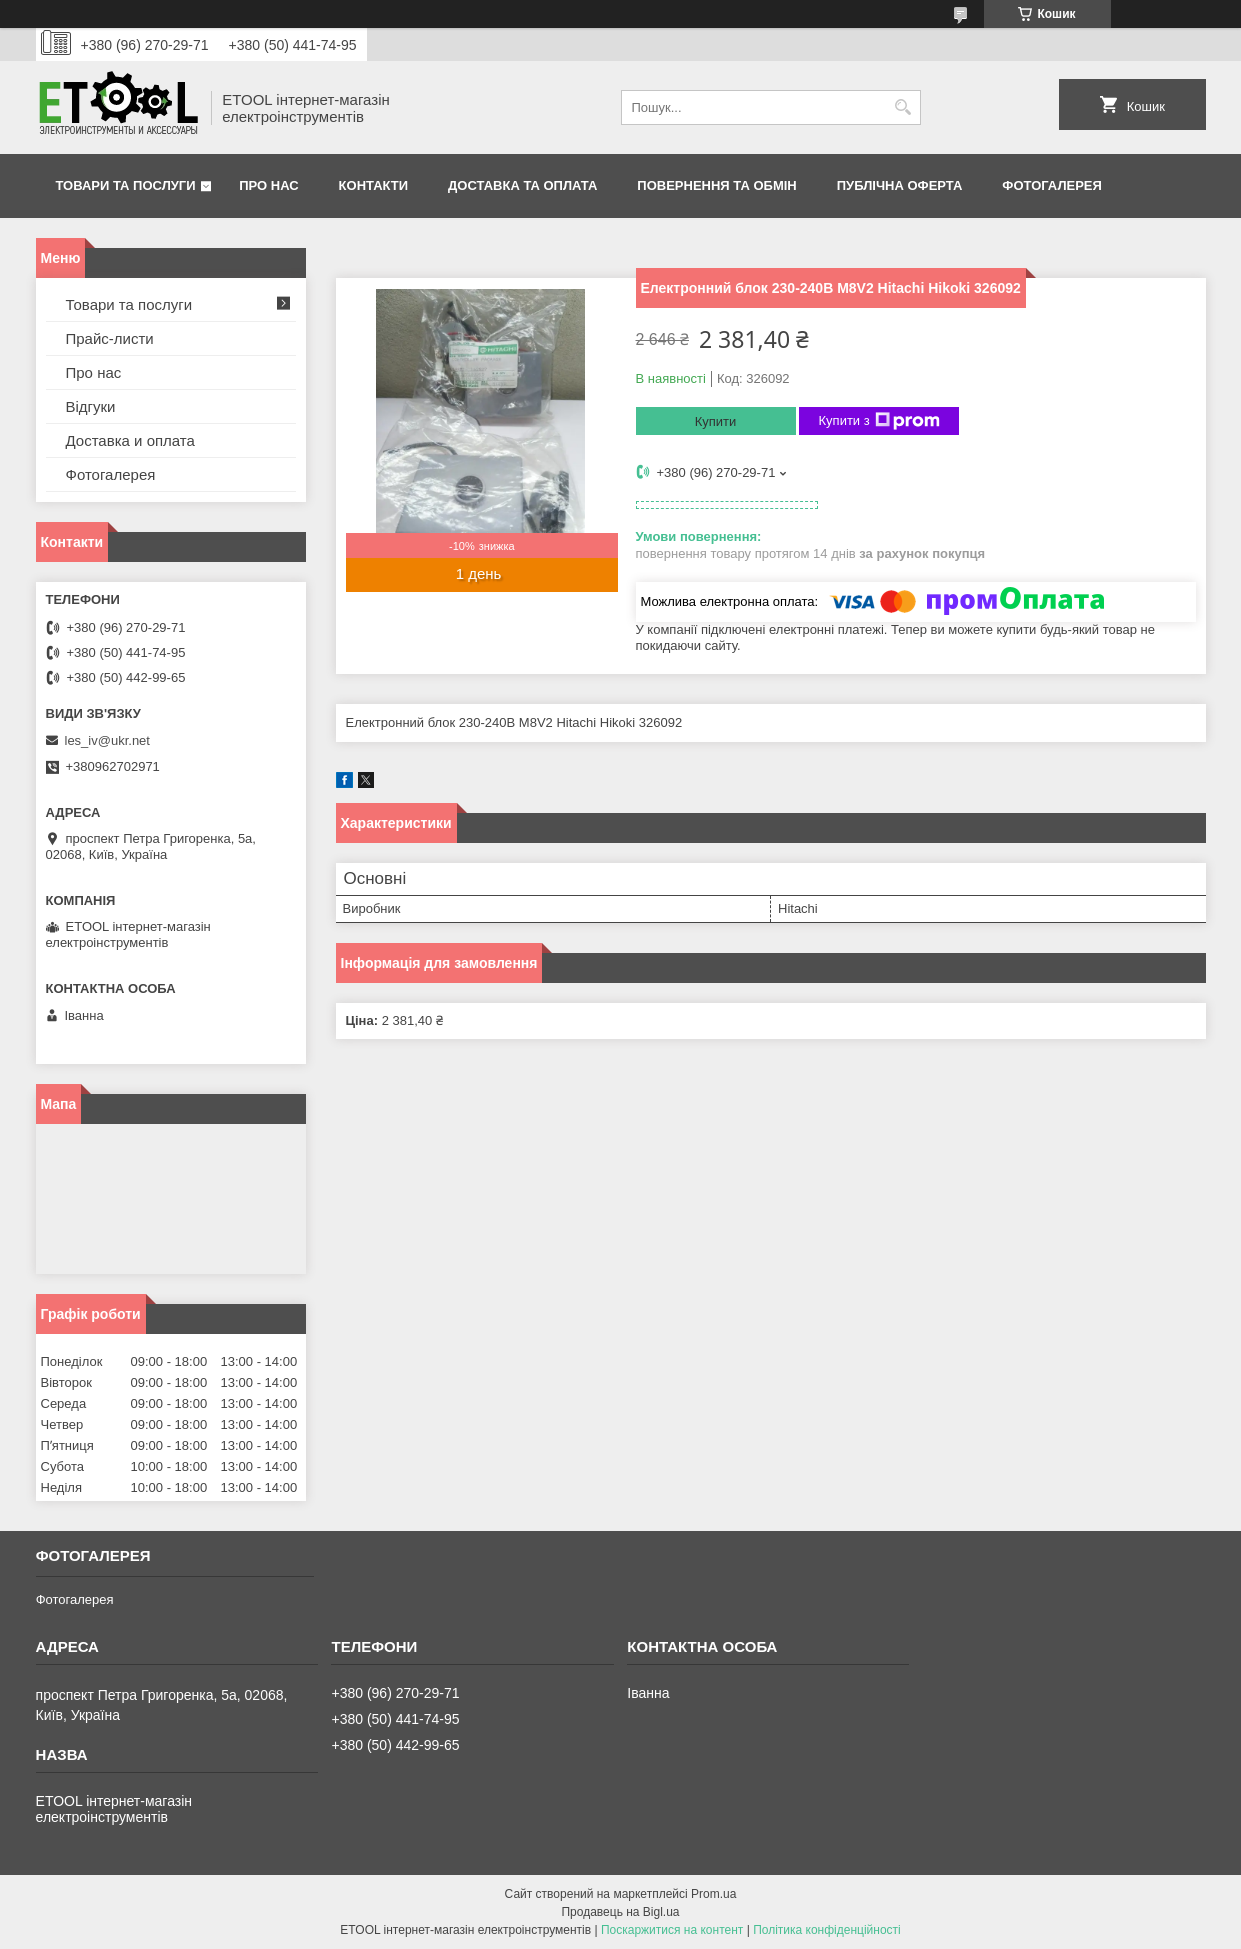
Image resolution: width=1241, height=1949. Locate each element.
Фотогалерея (1052, 185)
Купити (716, 421)
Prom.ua (713, 1894)
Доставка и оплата (130, 440)
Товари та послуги (126, 185)
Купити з (879, 421)
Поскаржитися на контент (672, 1930)
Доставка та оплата (522, 185)
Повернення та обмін (716, 185)
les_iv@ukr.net (107, 740)
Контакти (374, 185)
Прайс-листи (110, 338)
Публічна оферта (900, 185)
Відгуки (91, 406)
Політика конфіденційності (827, 1930)
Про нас (268, 185)
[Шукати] (903, 107)
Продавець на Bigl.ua (620, 1912)
